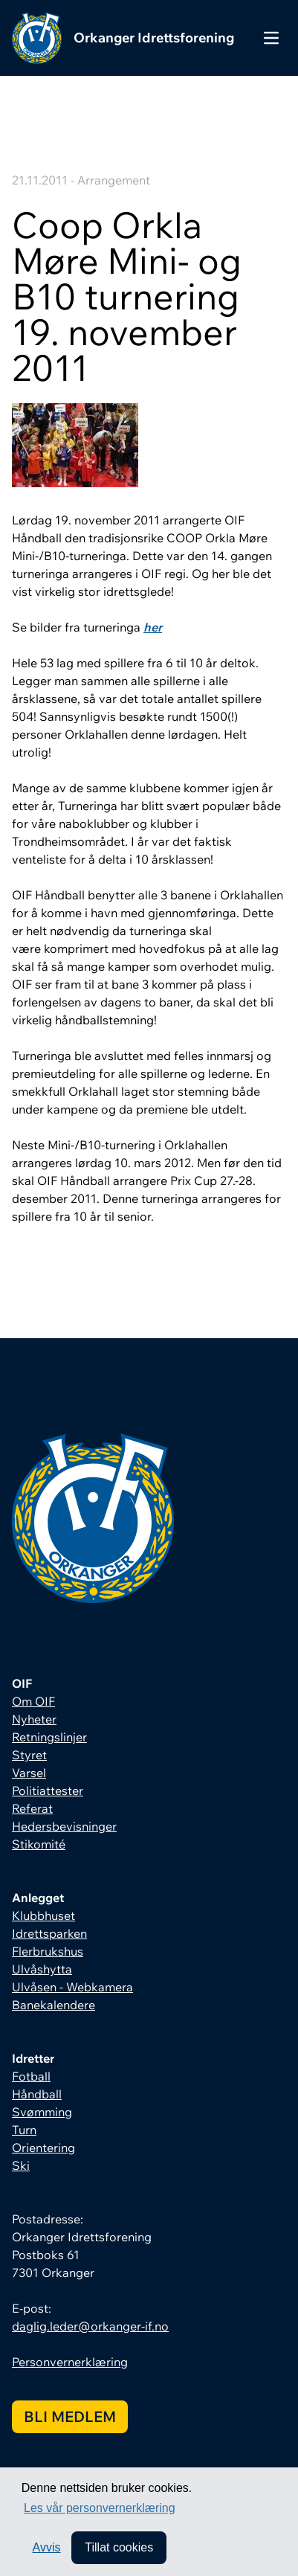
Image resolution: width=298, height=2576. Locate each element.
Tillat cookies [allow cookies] (119, 2547)
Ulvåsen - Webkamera (72, 1986)
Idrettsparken (49, 1933)
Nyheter (34, 1719)
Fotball (31, 2076)
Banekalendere (53, 2004)
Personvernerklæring (70, 2361)
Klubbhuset (43, 1915)
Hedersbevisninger (64, 1826)
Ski (21, 2165)
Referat (32, 1808)
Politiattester (47, 1790)
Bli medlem (70, 2416)
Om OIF (33, 1701)
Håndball (37, 2094)
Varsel (29, 1772)
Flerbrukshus (47, 1951)
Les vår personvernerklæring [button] (99, 2508)
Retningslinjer (49, 1736)
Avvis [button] (47, 2547)
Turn (24, 2129)
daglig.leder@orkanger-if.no (90, 2326)
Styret (29, 1754)
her (152, 627)
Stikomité (38, 1844)
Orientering (43, 2147)
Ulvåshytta (42, 1969)
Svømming (42, 2111)
